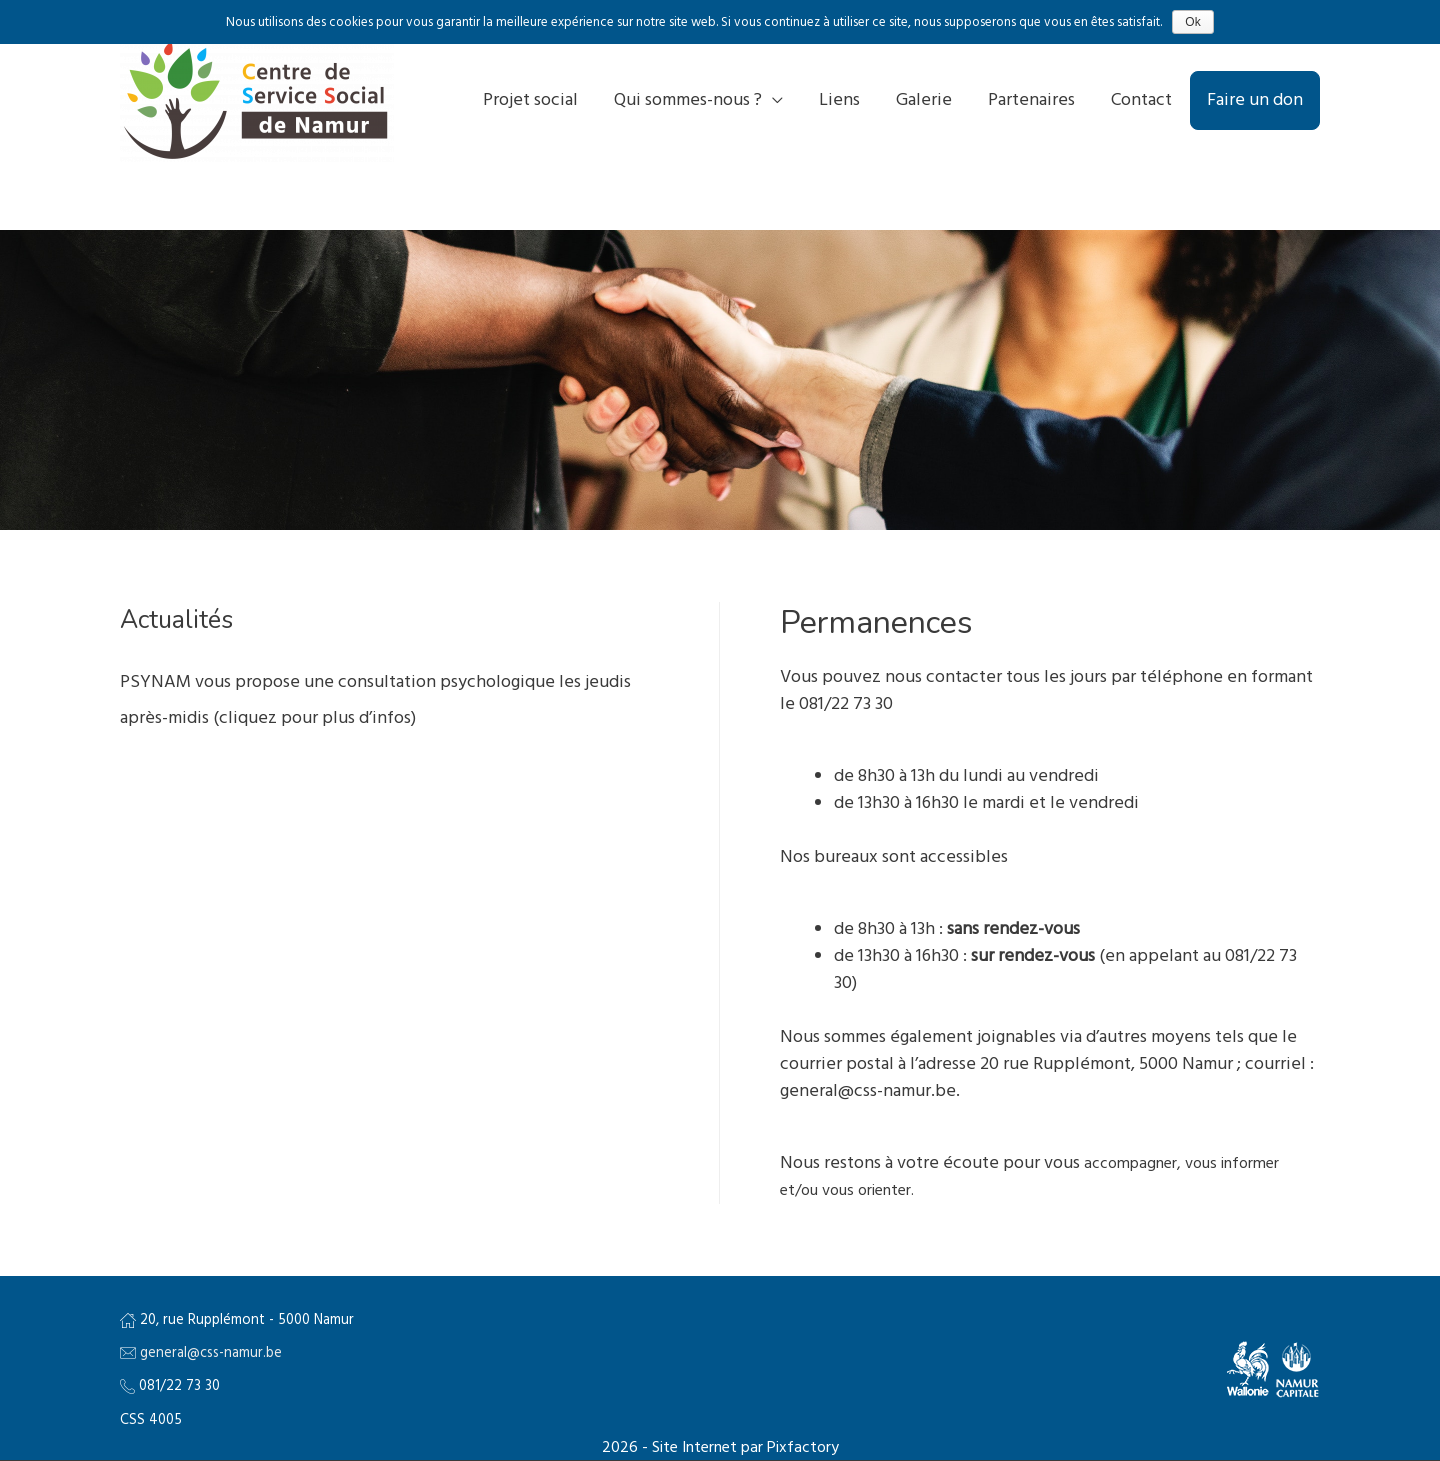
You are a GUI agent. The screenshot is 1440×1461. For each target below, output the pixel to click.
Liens (839, 100)
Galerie (924, 100)
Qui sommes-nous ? (688, 100)
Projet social (530, 100)
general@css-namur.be (211, 1353)
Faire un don (1255, 100)
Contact (1141, 100)
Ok (1192, 22)
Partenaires (1031, 100)
